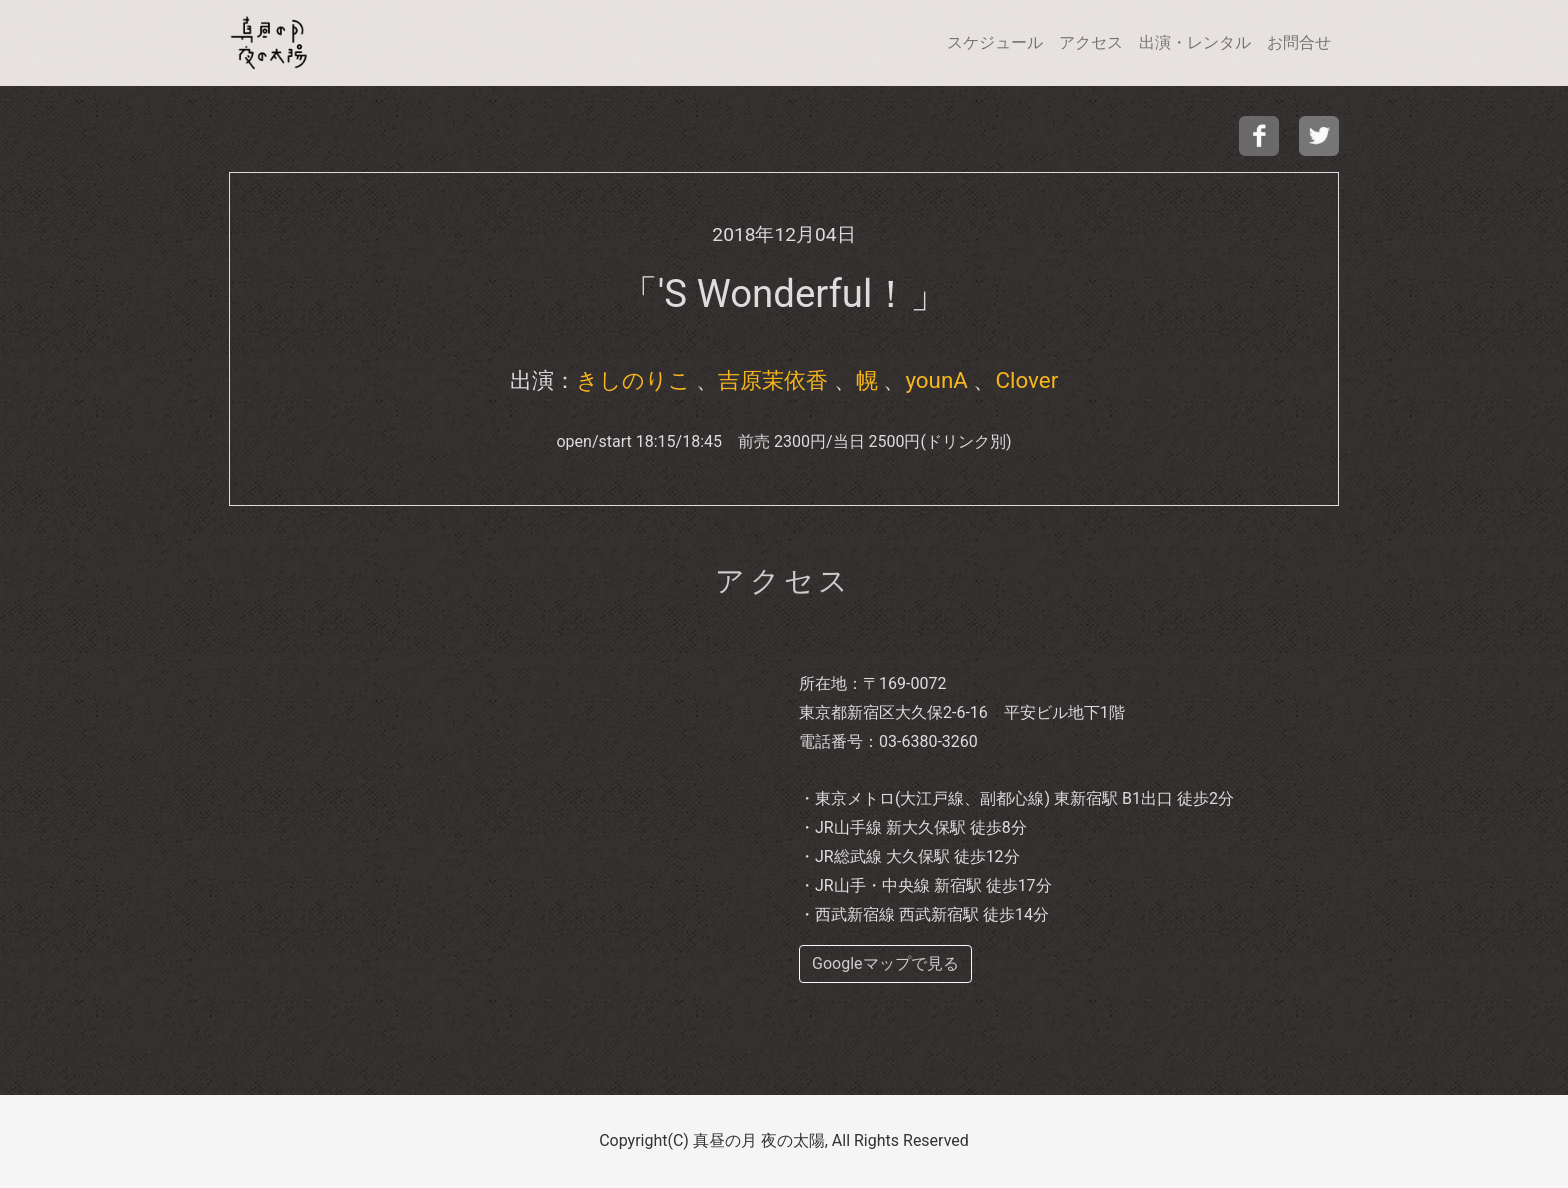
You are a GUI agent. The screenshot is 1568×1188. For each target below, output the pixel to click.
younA (936, 380)
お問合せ (1299, 42)
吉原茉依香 (773, 380)
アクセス (1091, 42)
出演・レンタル (1195, 42)
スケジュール (995, 42)
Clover (1026, 380)
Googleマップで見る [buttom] (885, 963)
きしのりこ (633, 380)
